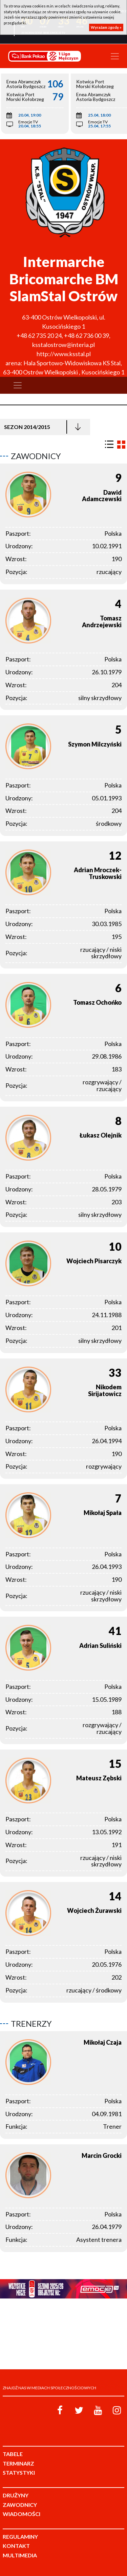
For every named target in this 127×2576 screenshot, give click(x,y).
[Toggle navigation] (114, 56)
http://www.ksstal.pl (64, 353)
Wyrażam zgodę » (106, 27)
